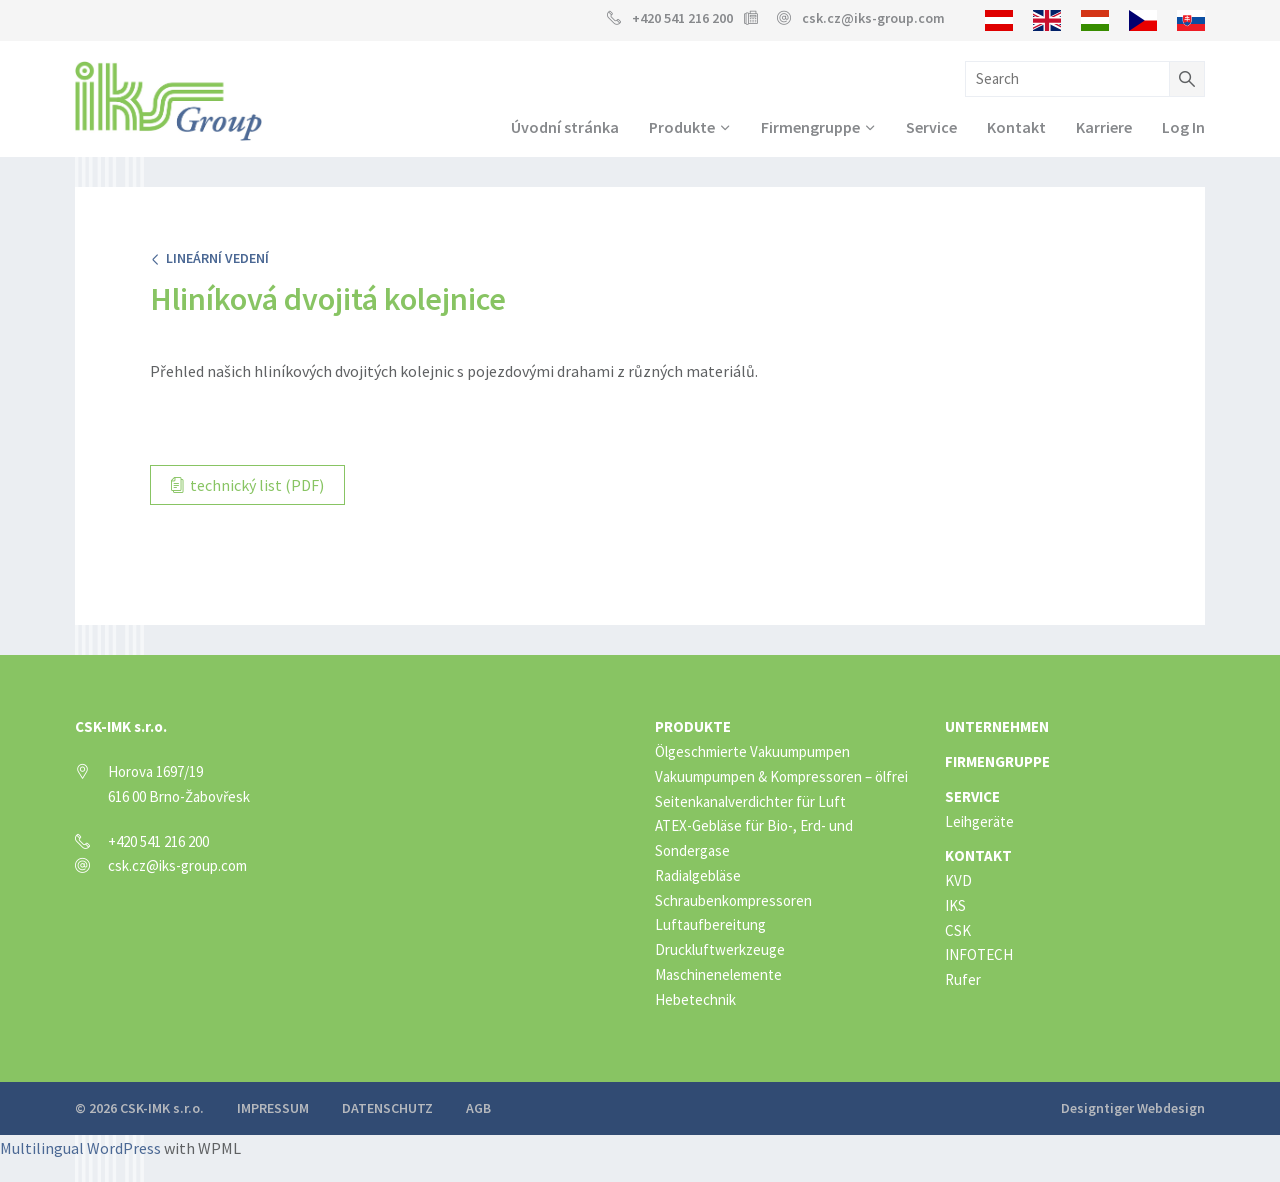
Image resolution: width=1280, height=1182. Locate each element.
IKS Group (168, 101)
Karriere (1104, 127)
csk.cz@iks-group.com (873, 18)
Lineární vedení (209, 258)
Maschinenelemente (718, 974)
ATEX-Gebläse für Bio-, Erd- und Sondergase (754, 838)
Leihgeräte (979, 821)
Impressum (273, 1108)
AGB (478, 1108)
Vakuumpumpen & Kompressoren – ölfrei (781, 776)
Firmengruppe (810, 127)
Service (931, 127)
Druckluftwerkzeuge (720, 949)
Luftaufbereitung (710, 924)
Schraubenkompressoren (733, 900)
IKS (955, 905)
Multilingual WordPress (80, 1148)
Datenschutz (387, 1108)
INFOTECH (979, 954)
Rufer (963, 979)
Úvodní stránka (565, 127)
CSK (958, 930)
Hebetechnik (695, 999)
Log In (1183, 127)
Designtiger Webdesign (1133, 1108)
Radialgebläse (698, 875)
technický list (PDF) (247, 485)
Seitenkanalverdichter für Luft (750, 801)
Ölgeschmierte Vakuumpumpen (752, 751)
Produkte (682, 127)
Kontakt (1016, 127)
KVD (958, 880)
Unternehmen (997, 726)
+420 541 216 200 (682, 18)
